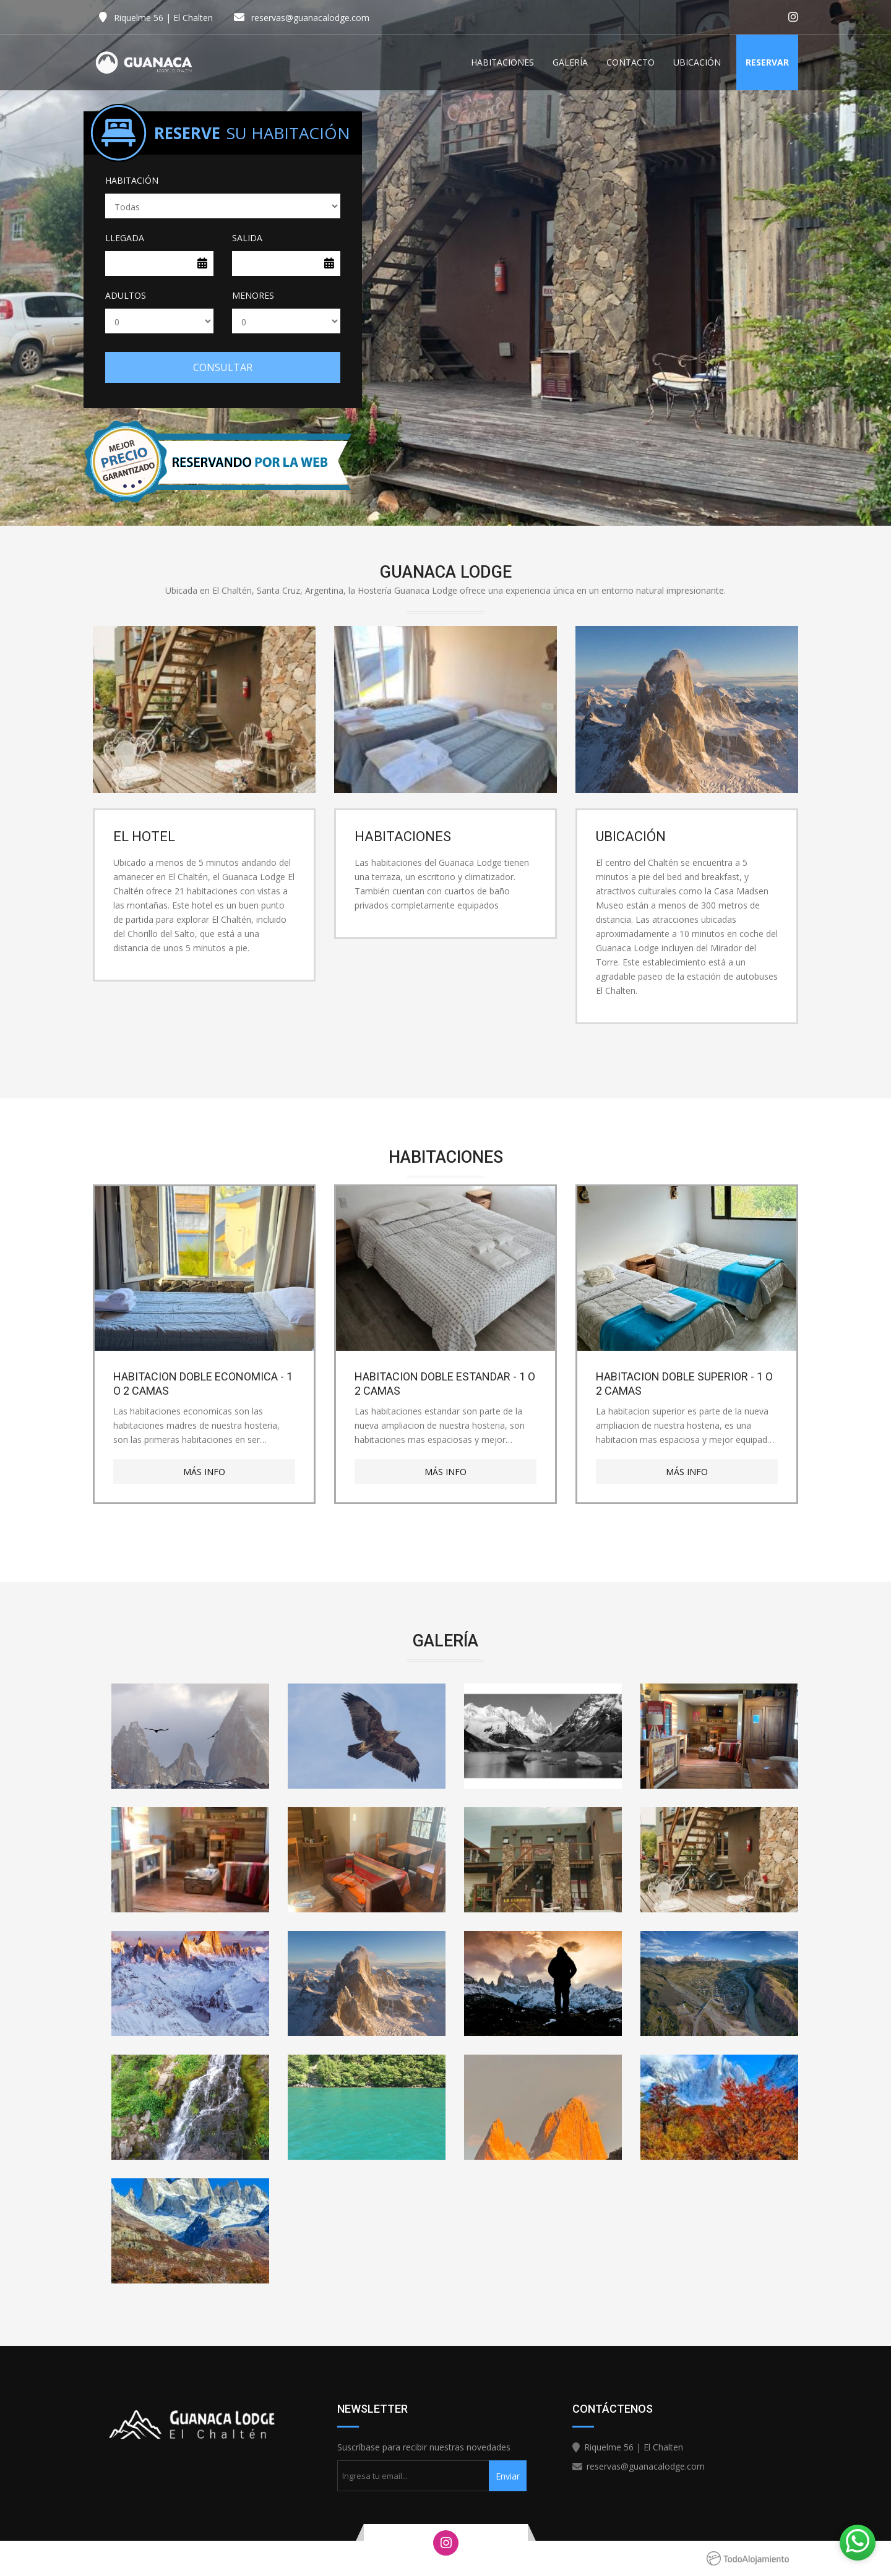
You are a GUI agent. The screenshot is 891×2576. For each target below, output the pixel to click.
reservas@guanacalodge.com (310, 18)
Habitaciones (502, 62)
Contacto (630, 62)
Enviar (508, 2476)
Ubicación (697, 62)
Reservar (767, 62)
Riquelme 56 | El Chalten (163, 18)
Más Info (204, 1472)
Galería (570, 62)
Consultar (222, 367)
